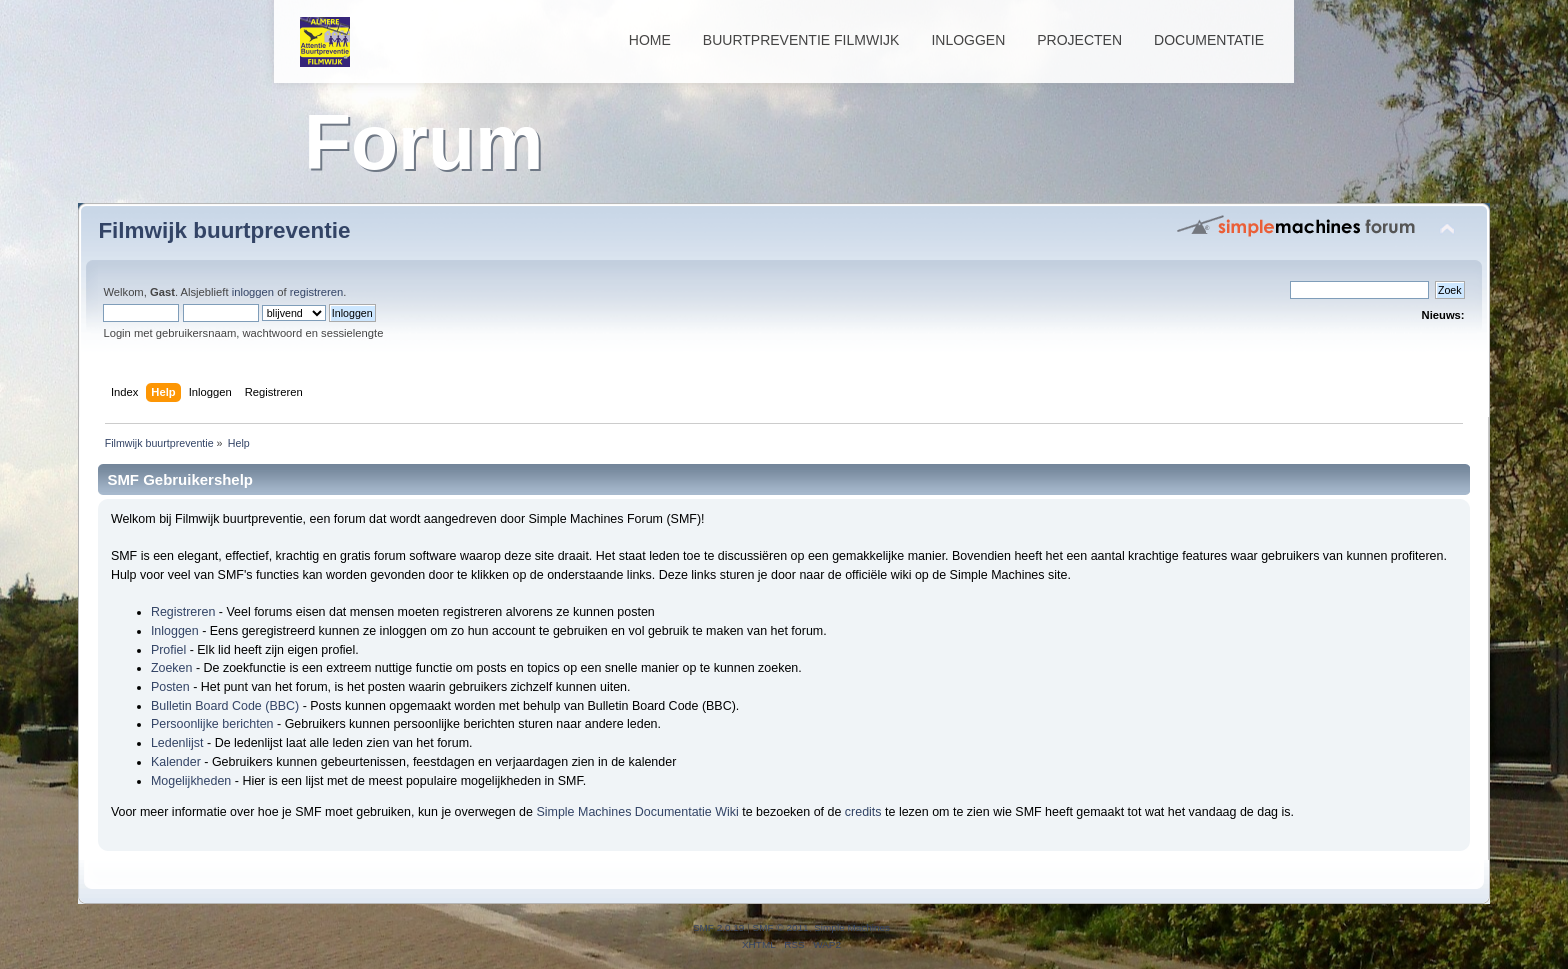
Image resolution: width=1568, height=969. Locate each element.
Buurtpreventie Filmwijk (801, 40)
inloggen (253, 292)
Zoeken (172, 668)
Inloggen (968, 40)
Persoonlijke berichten (212, 724)
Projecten (1079, 40)
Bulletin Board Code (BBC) (225, 706)
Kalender (176, 762)
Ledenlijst (177, 743)
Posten (170, 687)
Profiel (168, 650)
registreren (317, 292)
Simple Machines (852, 927)
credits (863, 812)
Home (650, 40)
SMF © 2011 (781, 927)
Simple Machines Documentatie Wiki (637, 812)
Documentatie (1209, 40)
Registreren (183, 612)
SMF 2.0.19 (719, 927)
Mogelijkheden (191, 781)
